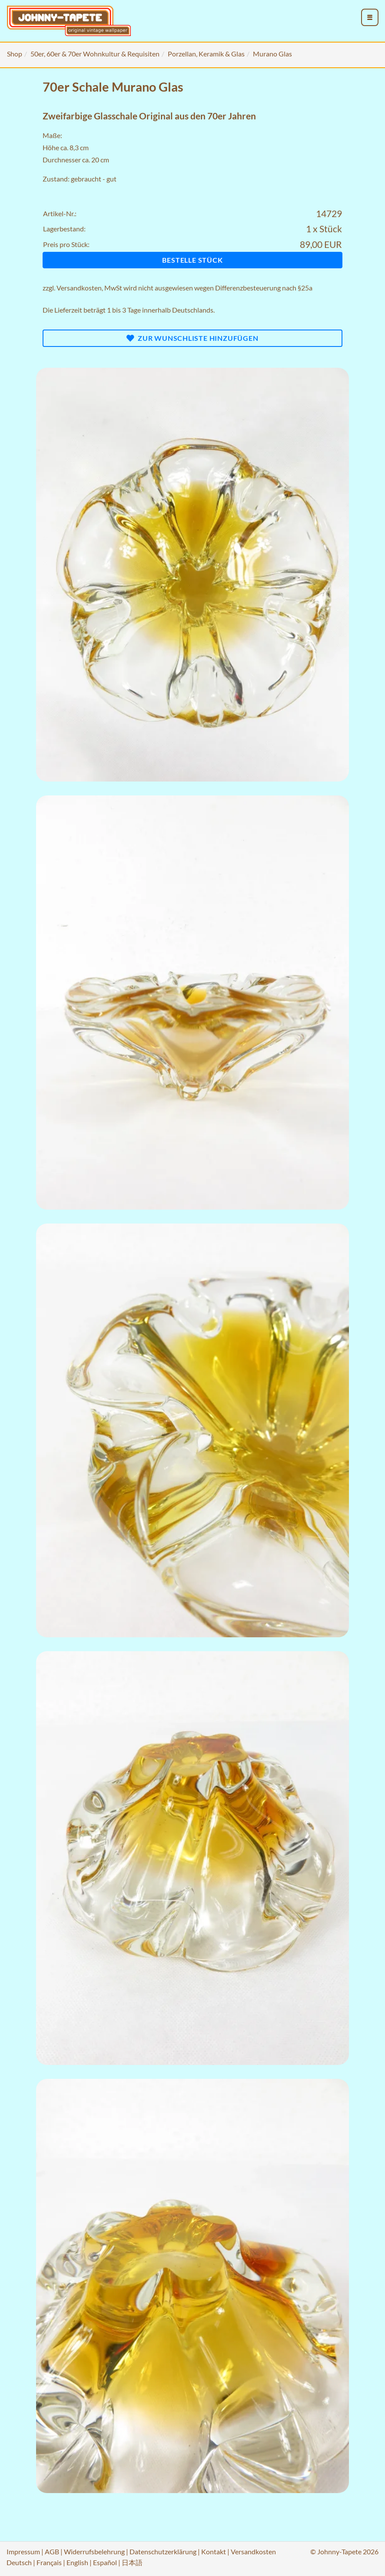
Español (105, 2562)
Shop (14, 53)
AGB (52, 2551)
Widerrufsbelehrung (94, 2551)
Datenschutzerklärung (162, 2551)
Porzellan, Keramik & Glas (206, 53)
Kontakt (213, 2551)
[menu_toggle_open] (369, 17)
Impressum (23, 2551)
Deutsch (19, 2562)
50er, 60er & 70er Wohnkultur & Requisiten (94, 53)
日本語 (132, 2562)
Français (49, 2562)
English (77, 2562)
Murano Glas (272, 53)
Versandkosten (79, 288)
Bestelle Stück (192, 260)
